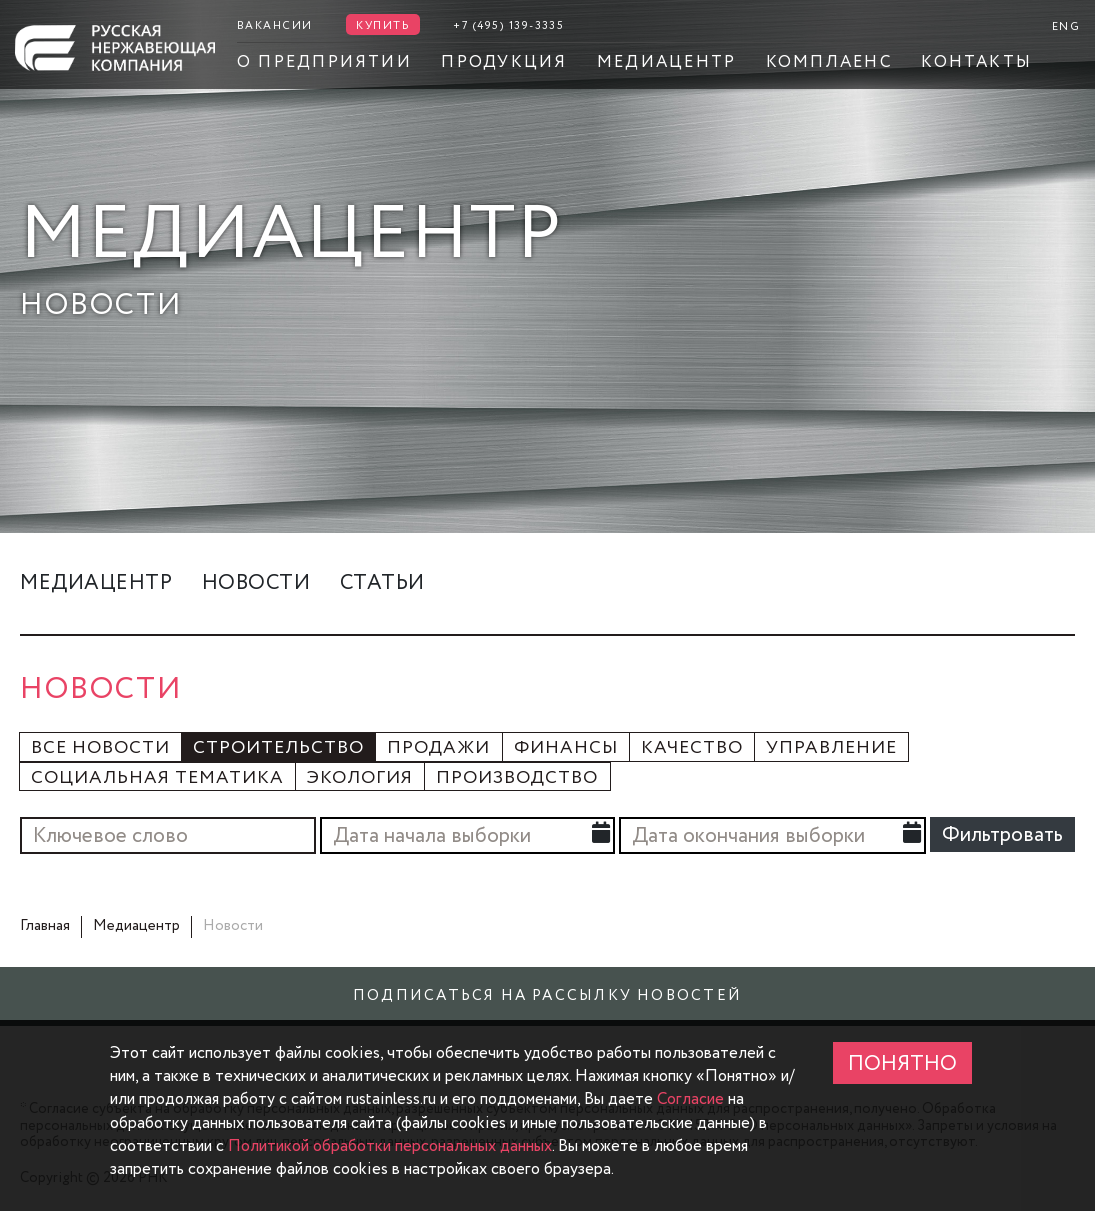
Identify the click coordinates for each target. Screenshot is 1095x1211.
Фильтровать (1002, 835)
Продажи (438, 748)
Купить (383, 26)
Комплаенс (829, 62)
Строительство (278, 748)
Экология (360, 778)
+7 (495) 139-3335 (508, 26)
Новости (256, 583)
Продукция (504, 62)
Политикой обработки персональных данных (390, 1146)
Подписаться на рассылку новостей (547, 996)
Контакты (976, 62)
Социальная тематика (157, 778)
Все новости (100, 748)
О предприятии (324, 62)
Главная (45, 926)
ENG (1066, 27)
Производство (517, 778)
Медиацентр (666, 62)
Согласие (690, 1099)
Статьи (382, 583)
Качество (692, 748)
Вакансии (275, 26)
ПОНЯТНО (902, 1064)
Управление (831, 748)
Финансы (566, 748)
